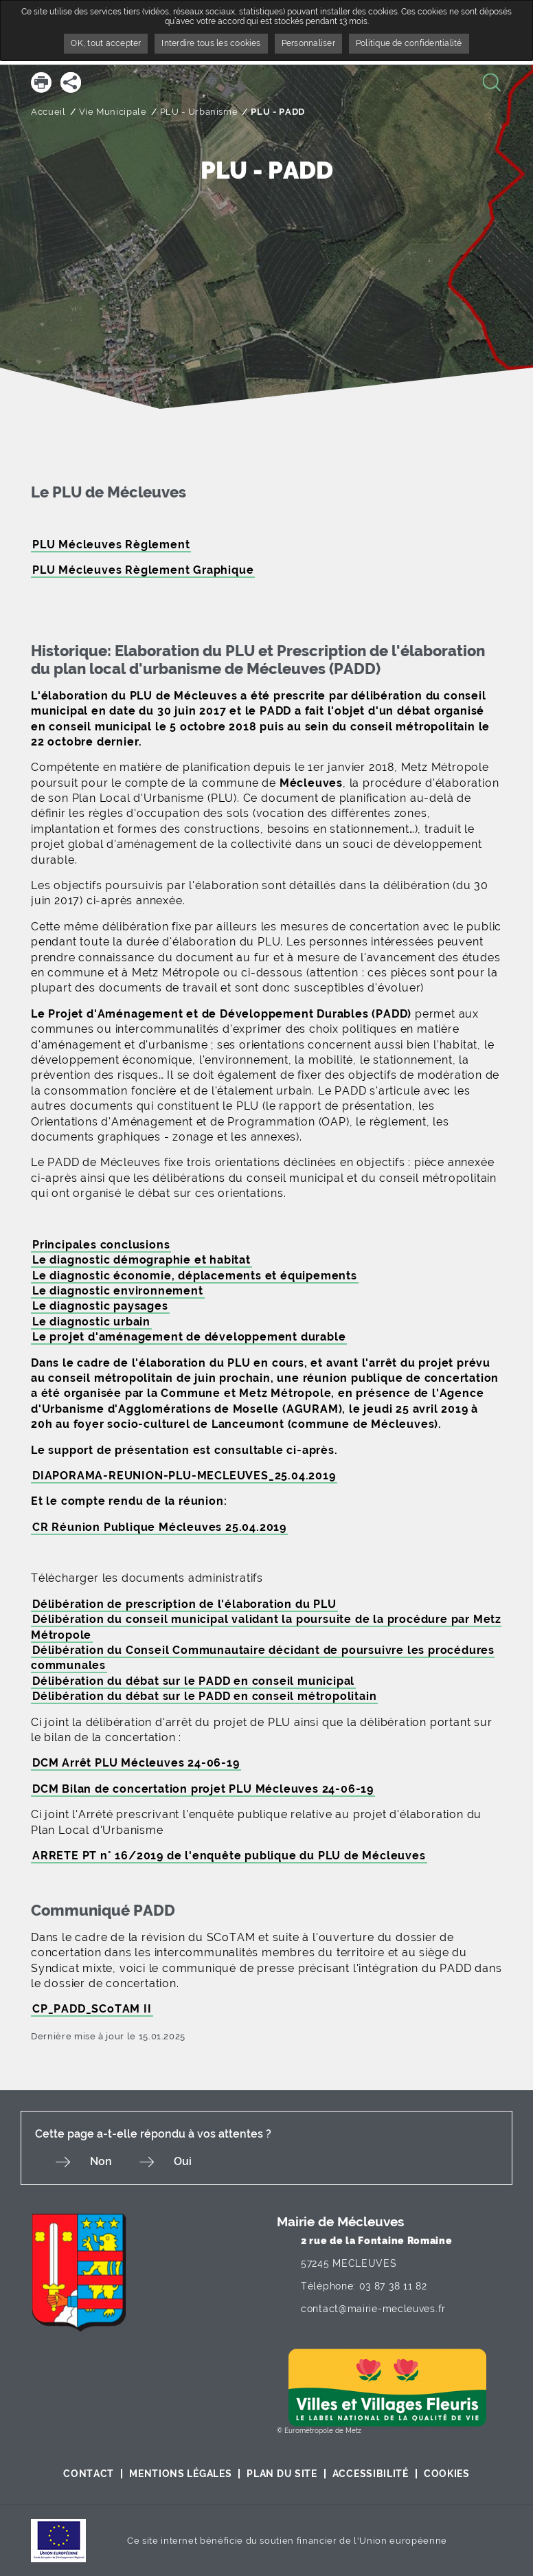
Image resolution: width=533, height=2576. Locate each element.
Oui (183, 2161)
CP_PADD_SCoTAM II (92, 2008)
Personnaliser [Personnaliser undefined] (308, 43)
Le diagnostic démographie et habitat (141, 1259)
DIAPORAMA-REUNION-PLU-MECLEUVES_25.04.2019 (184, 1475)
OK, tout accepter (106, 43)
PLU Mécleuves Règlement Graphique (142, 569)
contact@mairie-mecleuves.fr (373, 2308)
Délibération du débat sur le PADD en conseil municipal (193, 1681)
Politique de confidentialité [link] (409, 43)
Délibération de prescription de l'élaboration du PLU (184, 1604)
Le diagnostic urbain (91, 1321)
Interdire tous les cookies (210, 43)
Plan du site (282, 2473)
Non (101, 2161)
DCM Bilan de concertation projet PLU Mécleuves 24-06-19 (203, 1788)
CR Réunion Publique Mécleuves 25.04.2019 (159, 1527)
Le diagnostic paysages (100, 1305)
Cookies (447, 2473)
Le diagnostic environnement (117, 1290)
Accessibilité (370, 2473)
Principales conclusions (101, 1244)
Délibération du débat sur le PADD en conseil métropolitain (204, 1696)
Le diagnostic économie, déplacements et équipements (194, 1275)
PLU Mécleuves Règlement (111, 544)
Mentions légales (180, 2473)
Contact (88, 2473)
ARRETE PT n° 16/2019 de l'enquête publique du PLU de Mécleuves (229, 1855)
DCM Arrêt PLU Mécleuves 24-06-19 (136, 1762)
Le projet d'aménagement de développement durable (188, 1336)
